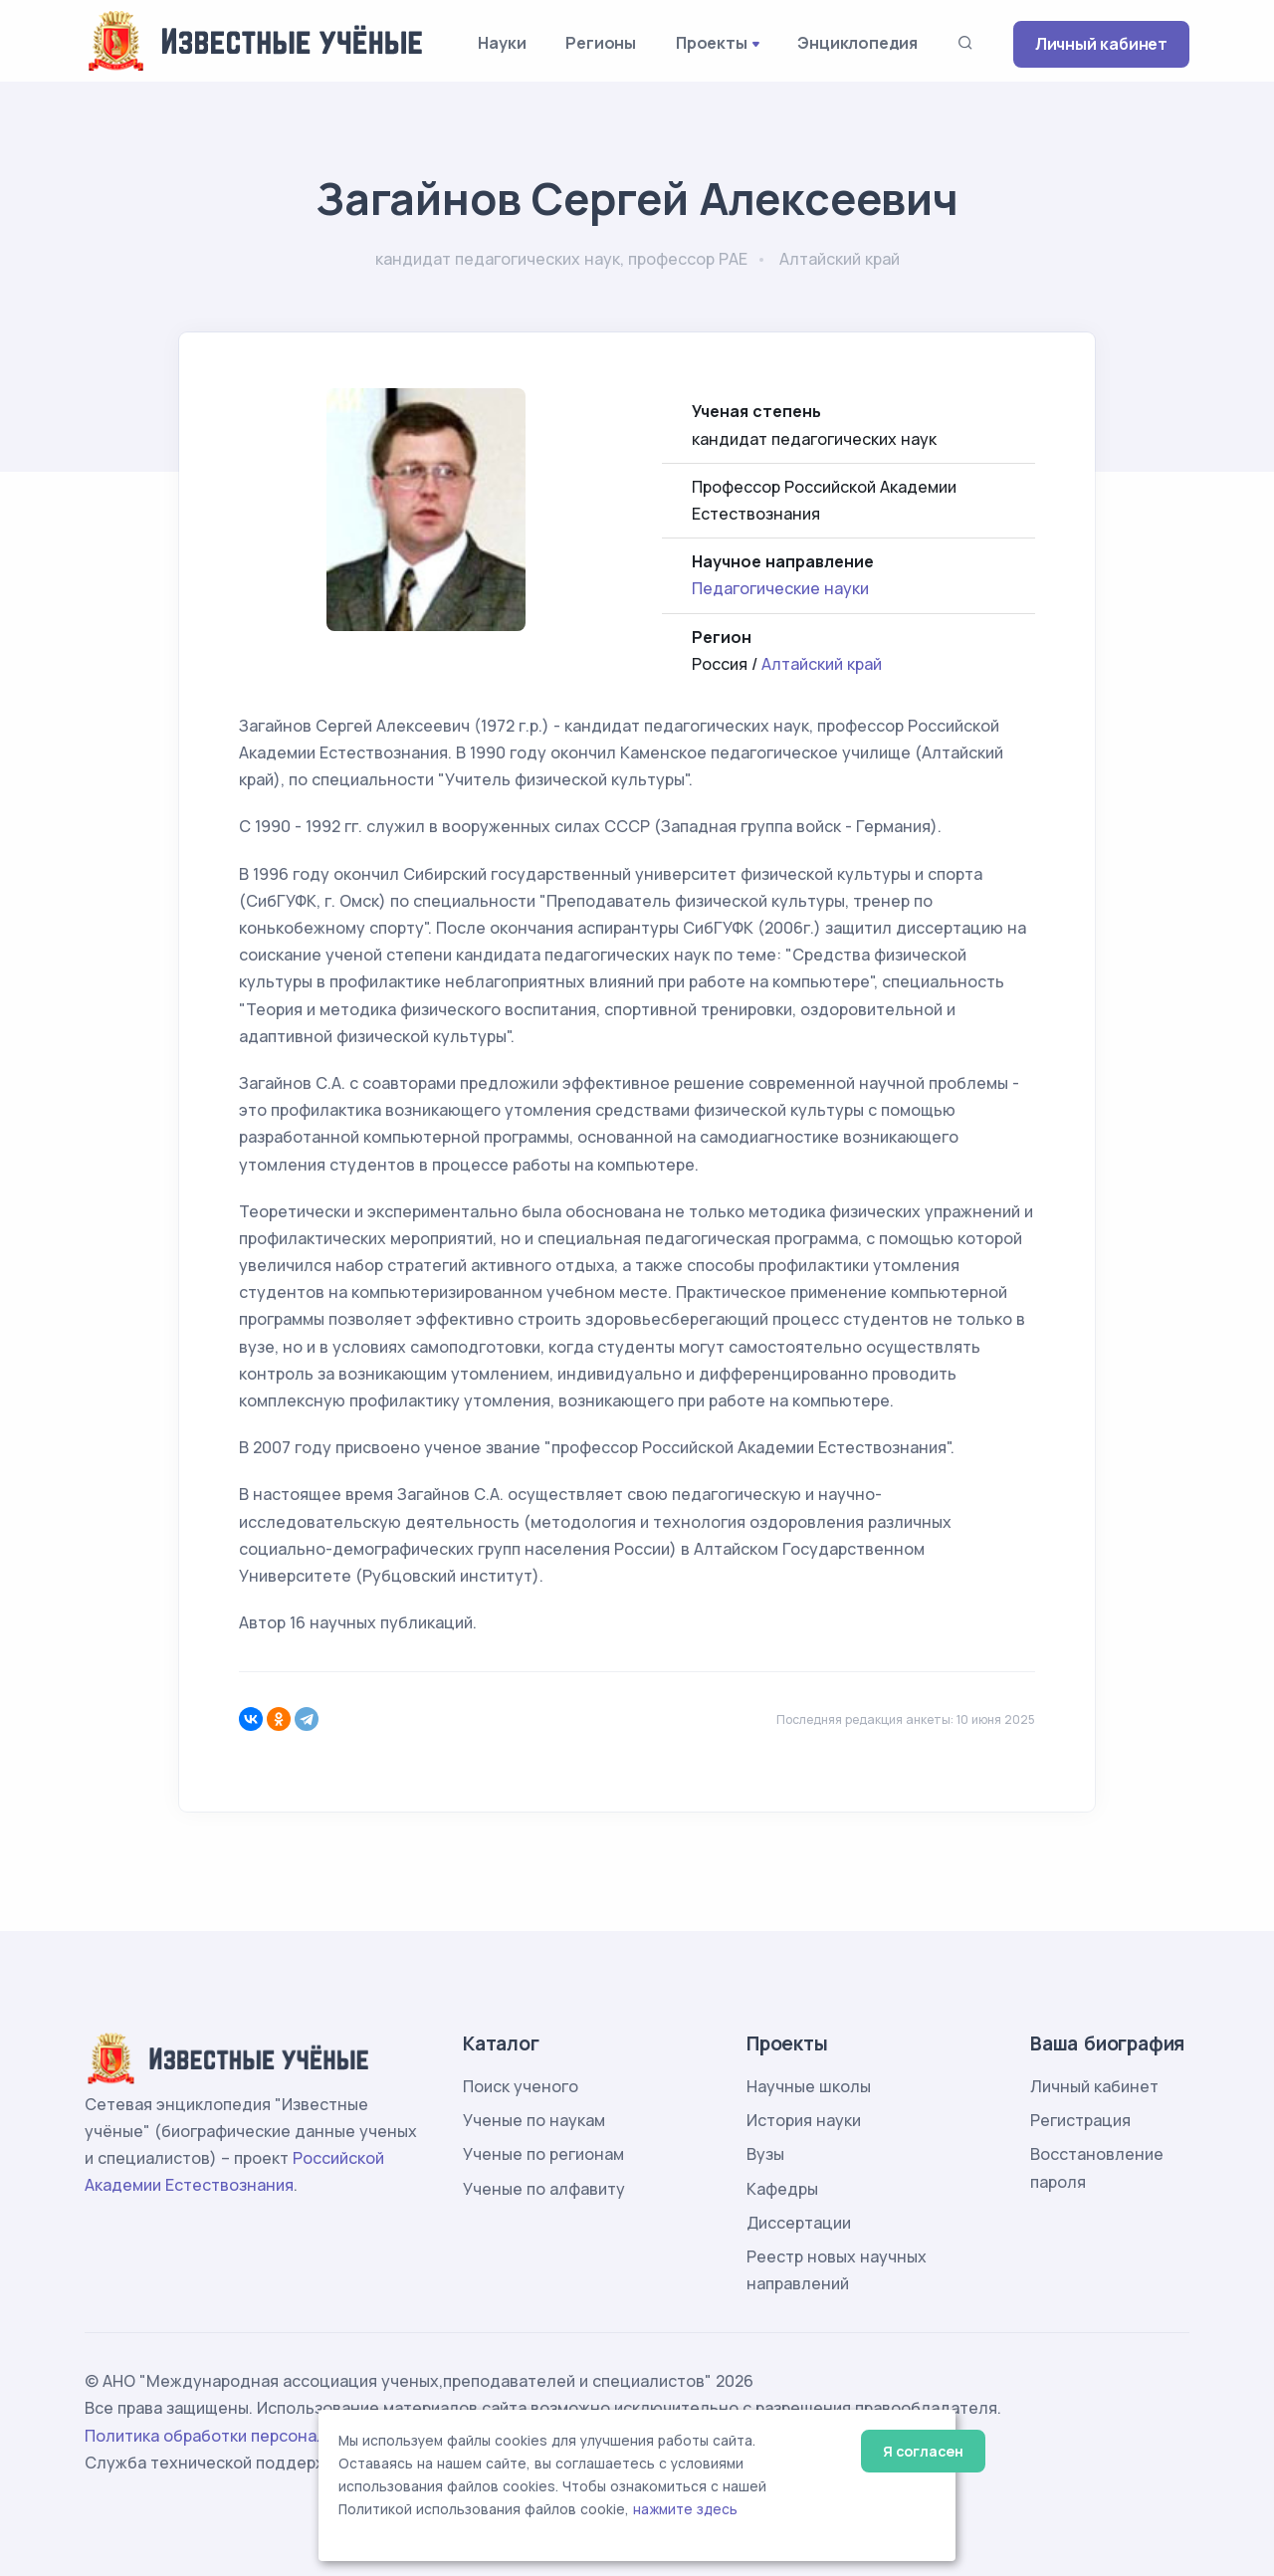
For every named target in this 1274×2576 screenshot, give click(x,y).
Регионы (600, 43)
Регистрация (1080, 2120)
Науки (502, 43)
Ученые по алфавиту (544, 2189)
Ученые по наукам (534, 2120)
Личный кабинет (1101, 44)
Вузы (765, 2154)
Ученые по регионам (543, 2154)
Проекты (711, 43)
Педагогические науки (780, 588)
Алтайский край (821, 664)
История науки (803, 2120)
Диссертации (798, 2223)
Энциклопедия (857, 43)
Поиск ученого (520, 2086)
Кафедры (782, 2189)
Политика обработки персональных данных (257, 2436)
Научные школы (808, 2086)
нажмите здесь (685, 2509)
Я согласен (923, 2451)
